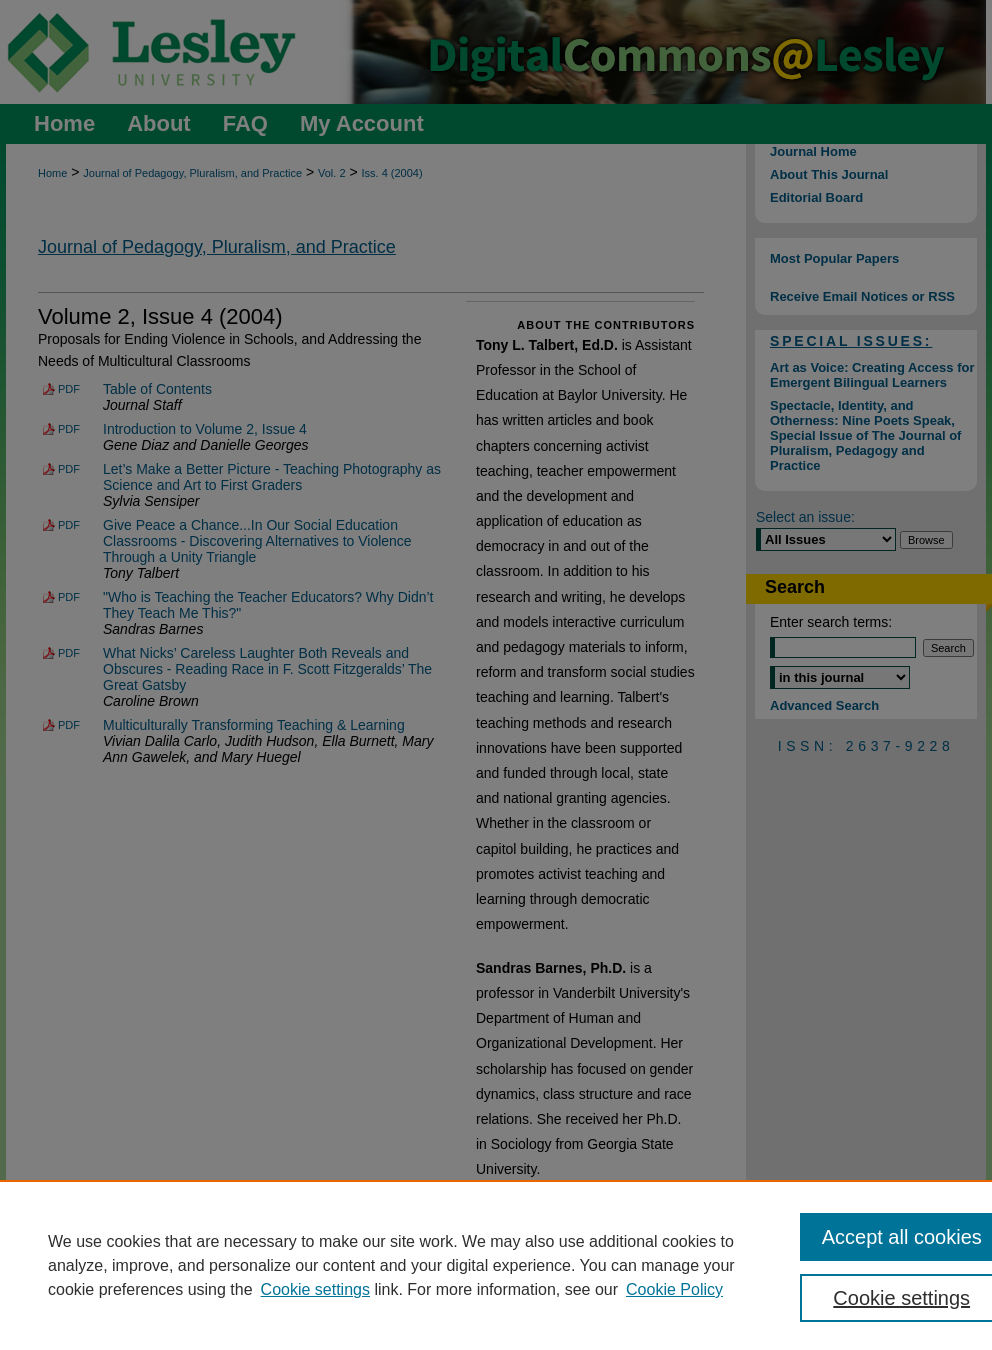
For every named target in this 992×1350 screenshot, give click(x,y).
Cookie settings (315, 1289)
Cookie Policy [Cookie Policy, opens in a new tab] (674, 1289)
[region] (496, 1265)
